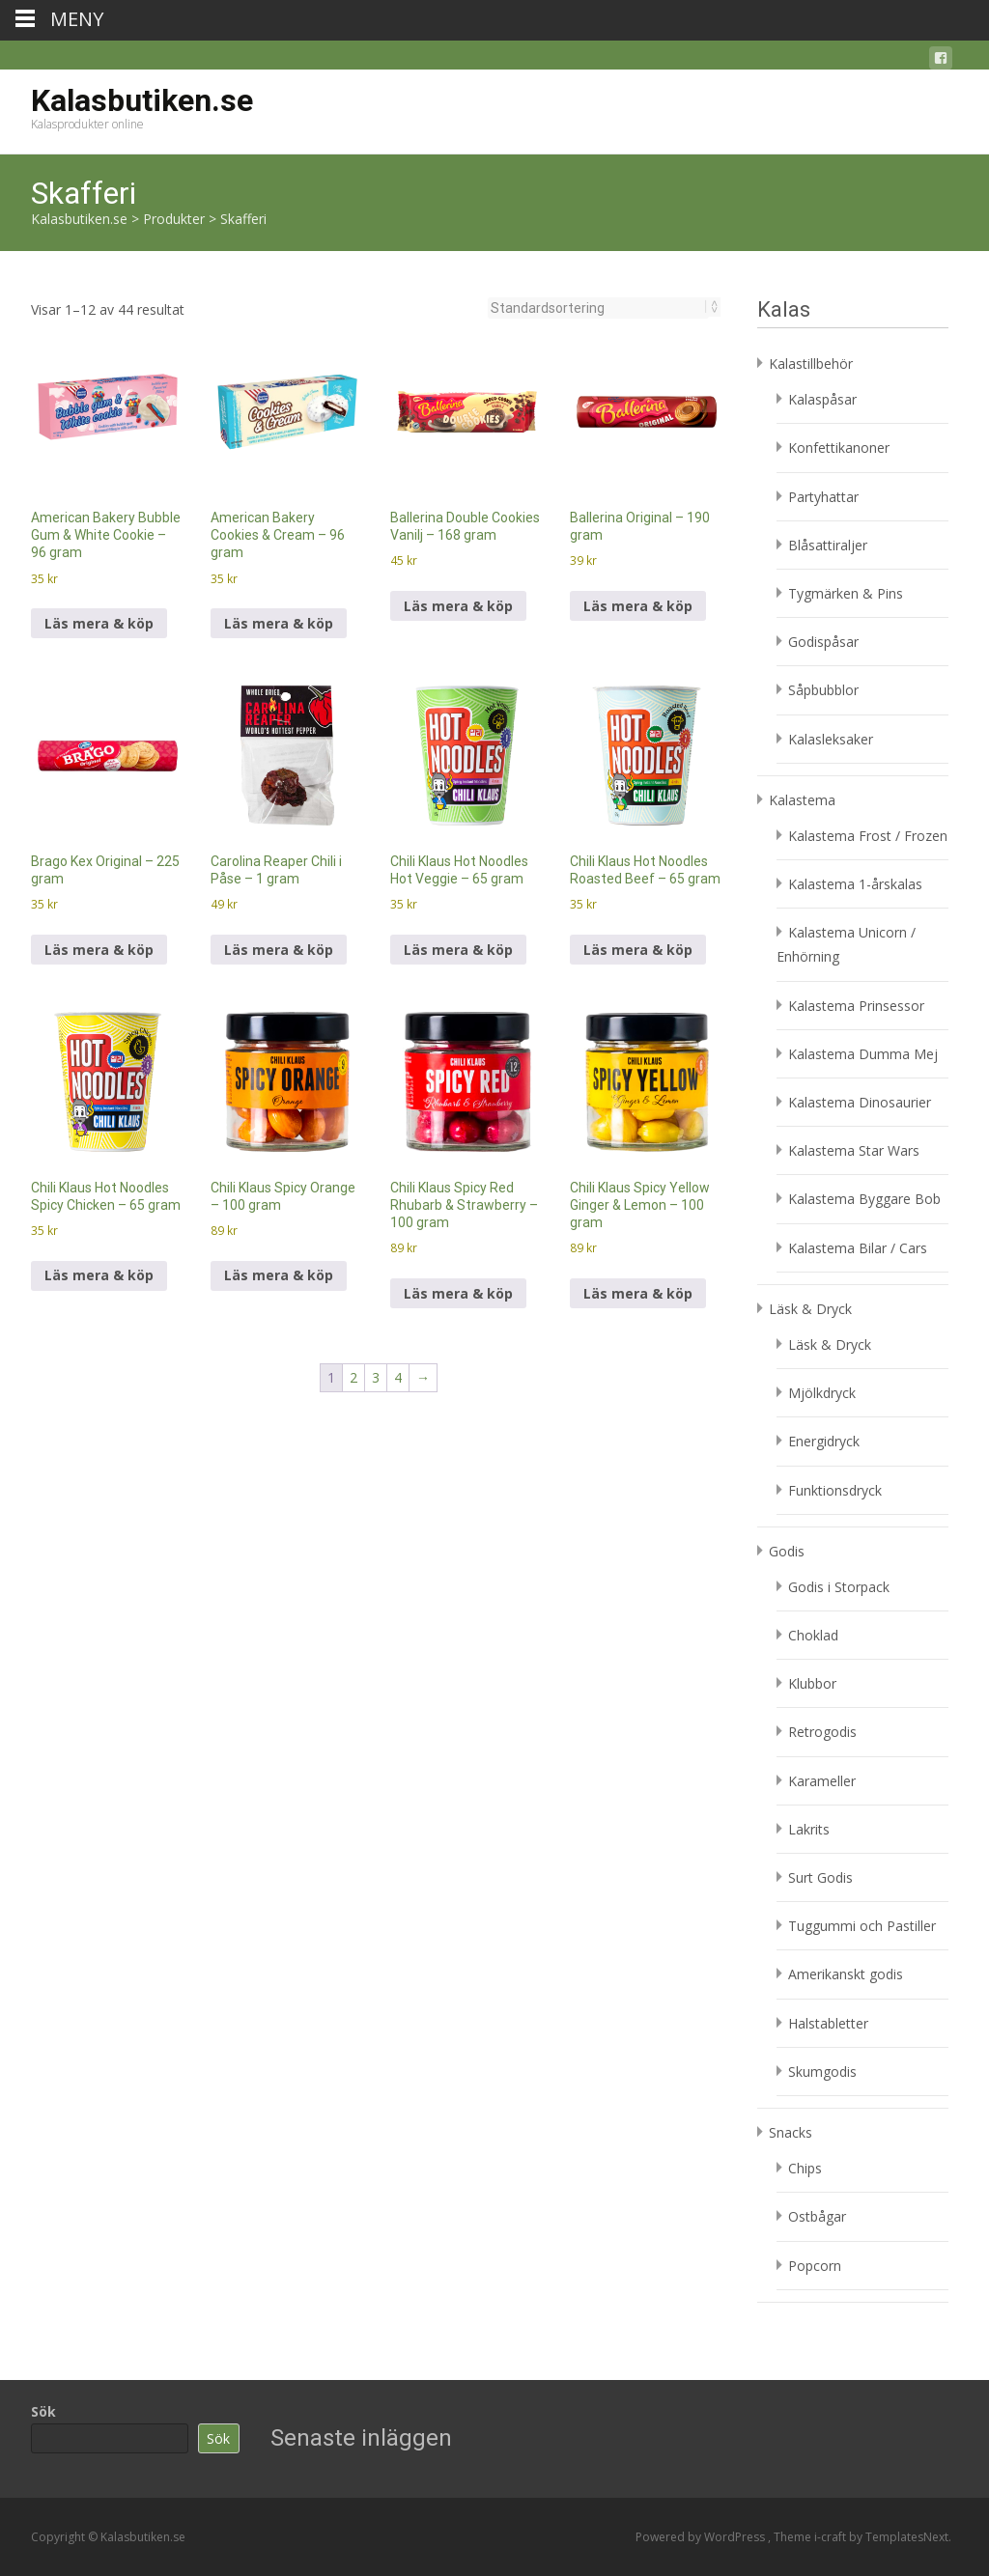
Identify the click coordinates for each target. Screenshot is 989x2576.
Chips (805, 2168)
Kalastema (802, 800)
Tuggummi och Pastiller (862, 1926)
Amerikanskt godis (845, 1974)
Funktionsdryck (835, 1490)
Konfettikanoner (839, 447)
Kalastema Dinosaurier (859, 1102)
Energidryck (824, 1441)
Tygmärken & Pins (845, 593)
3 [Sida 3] (376, 1377)
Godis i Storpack (839, 1587)
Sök (43, 2411)
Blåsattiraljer (827, 545)
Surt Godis (820, 1877)
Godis (787, 1551)
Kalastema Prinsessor (856, 1005)
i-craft (831, 2537)
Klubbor (812, 1683)
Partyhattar (823, 497)
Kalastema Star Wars (853, 1150)
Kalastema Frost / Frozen (867, 835)
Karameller (822, 1781)
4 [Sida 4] (398, 1377)
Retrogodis (822, 1731)
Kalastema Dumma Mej (863, 1054)
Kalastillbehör (811, 363)
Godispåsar (823, 641)
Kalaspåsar (822, 399)
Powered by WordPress (702, 2537)
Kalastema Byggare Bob (864, 1199)
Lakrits (809, 1829)
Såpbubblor (823, 690)
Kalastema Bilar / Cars (857, 1248)
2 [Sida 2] (353, 1377)
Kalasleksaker (830, 739)
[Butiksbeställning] (598, 308)
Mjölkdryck (822, 1393)
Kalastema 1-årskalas (855, 884)
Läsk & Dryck (810, 1309)
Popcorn (814, 2265)
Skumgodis (822, 2071)
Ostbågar (817, 2216)
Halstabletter (828, 2023)
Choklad (813, 1635)
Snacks (790, 2132)
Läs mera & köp (99, 623)
